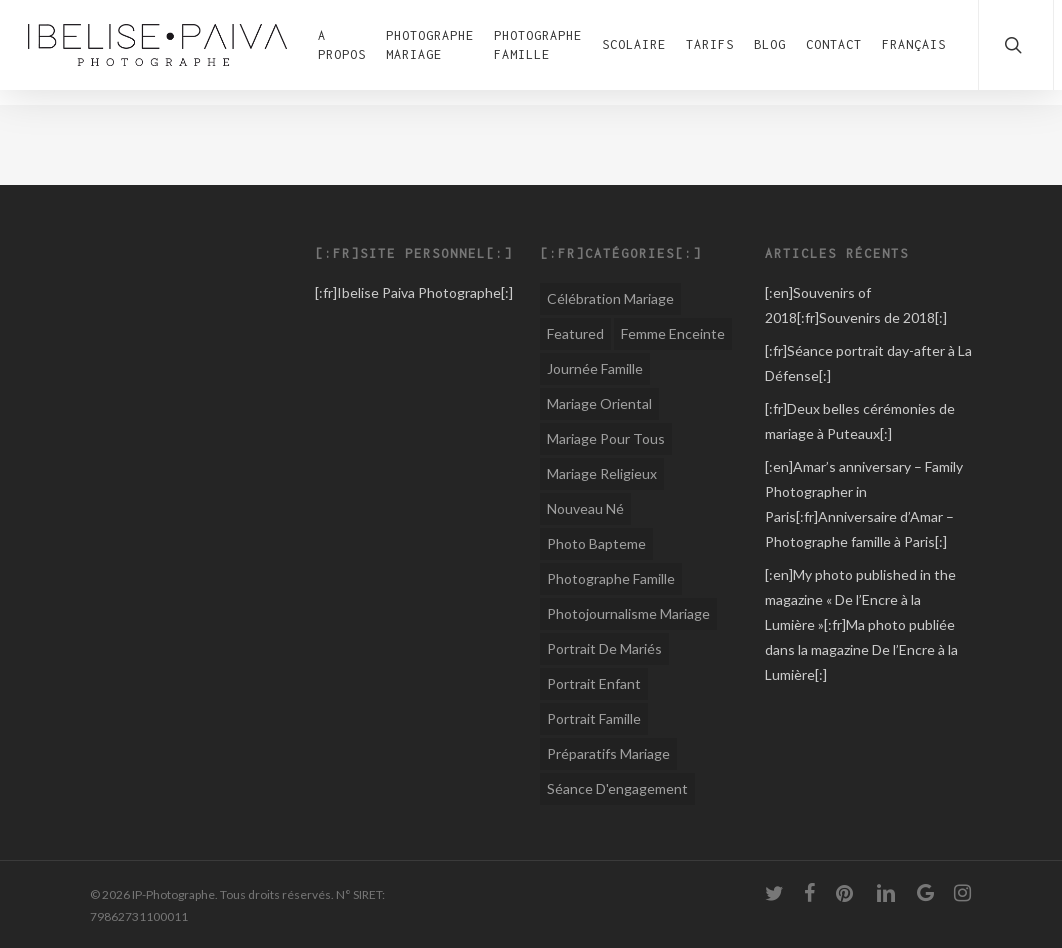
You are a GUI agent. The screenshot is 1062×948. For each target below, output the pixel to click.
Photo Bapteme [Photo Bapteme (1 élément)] (596, 543)
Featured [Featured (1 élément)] (575, 333)
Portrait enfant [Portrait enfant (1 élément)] (594, 683)
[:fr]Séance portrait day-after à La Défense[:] (868, 363)
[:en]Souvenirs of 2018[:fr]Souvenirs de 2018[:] (856, 305)
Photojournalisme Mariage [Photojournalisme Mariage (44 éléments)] (628, 613)
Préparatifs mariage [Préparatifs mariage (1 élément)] (608, 753)
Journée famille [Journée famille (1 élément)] (595, 368)
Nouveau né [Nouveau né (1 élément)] (585, 508)
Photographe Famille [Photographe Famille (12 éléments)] (611, 578)
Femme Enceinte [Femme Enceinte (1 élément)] (673, 333)
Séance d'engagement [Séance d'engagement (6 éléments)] (617, 788)
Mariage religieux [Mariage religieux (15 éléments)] (602, 473)
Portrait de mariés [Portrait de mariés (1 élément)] (604, 648)
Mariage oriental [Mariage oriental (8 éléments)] (599, 403)
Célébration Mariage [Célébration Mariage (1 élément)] (610, 298)
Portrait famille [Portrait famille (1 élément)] (594, 718)
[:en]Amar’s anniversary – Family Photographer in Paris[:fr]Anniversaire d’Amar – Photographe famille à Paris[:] (864, 504)
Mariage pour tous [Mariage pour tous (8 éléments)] (606, 438)
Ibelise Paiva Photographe (419, 292)
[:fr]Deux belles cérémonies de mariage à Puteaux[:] (860, 421)
